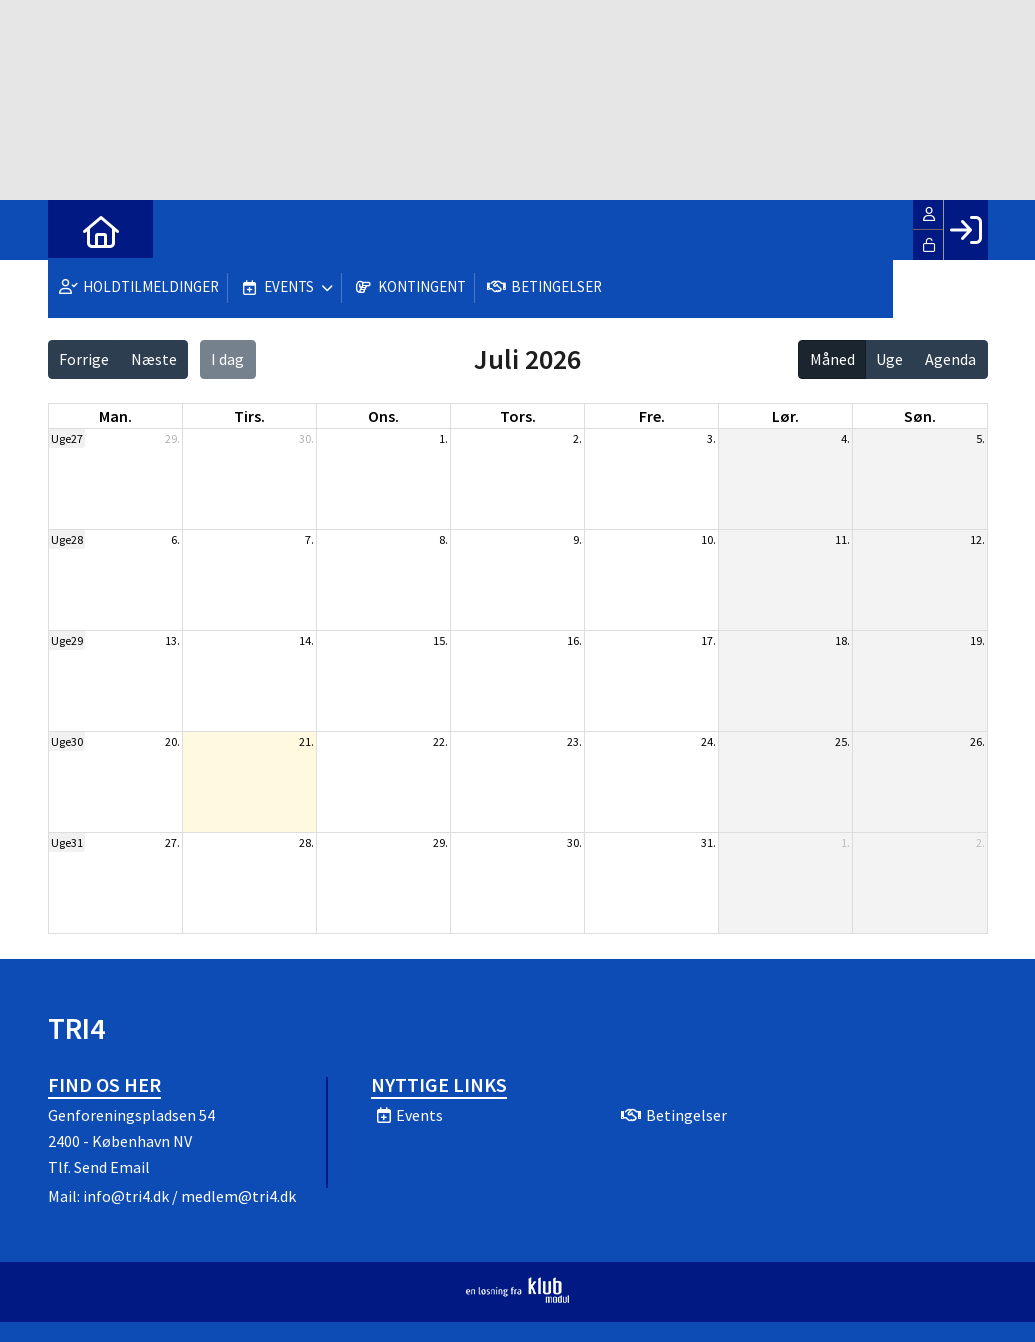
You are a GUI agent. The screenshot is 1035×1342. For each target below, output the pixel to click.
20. (172, 741)
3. (711, 438)
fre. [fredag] (652, 416)
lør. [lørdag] (785, 416)
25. (842, 741)
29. (172, 438)
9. (577, 539)
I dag (227, 359)
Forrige (84, 359)
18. (842, 640)
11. (842, 539)
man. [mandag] (115, 416)
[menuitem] (78, 230)
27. (172, 842)
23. (574, 741)
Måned (832, 359)
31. (708, 842)
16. (574, 640)
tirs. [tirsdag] (249, 416)
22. (440, 741)
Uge (889, 359)
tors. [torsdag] (518, 416)
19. (977, 640)
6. (175, 539)
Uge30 (67, 741)
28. (306, 842)
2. (577, 438)
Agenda (950, 359)
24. (708, 741)
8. (443, 539)
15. (440, 640)
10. (708, 539)
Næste (154, 359)
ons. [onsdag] (383, 416)
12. (977, 539)
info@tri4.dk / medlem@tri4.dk (189, 1196)
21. (306, 741)
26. (977, 741)
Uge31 (67, 842)
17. (708, 640)
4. (845, 438)
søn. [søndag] (920, 416)
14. (306, 640)
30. (306, 438)
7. (309, 539)
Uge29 (67, 640)
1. (443, 438)
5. (980, 438)
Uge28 (67, 539)
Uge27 (67, 438)
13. (172, 640)
